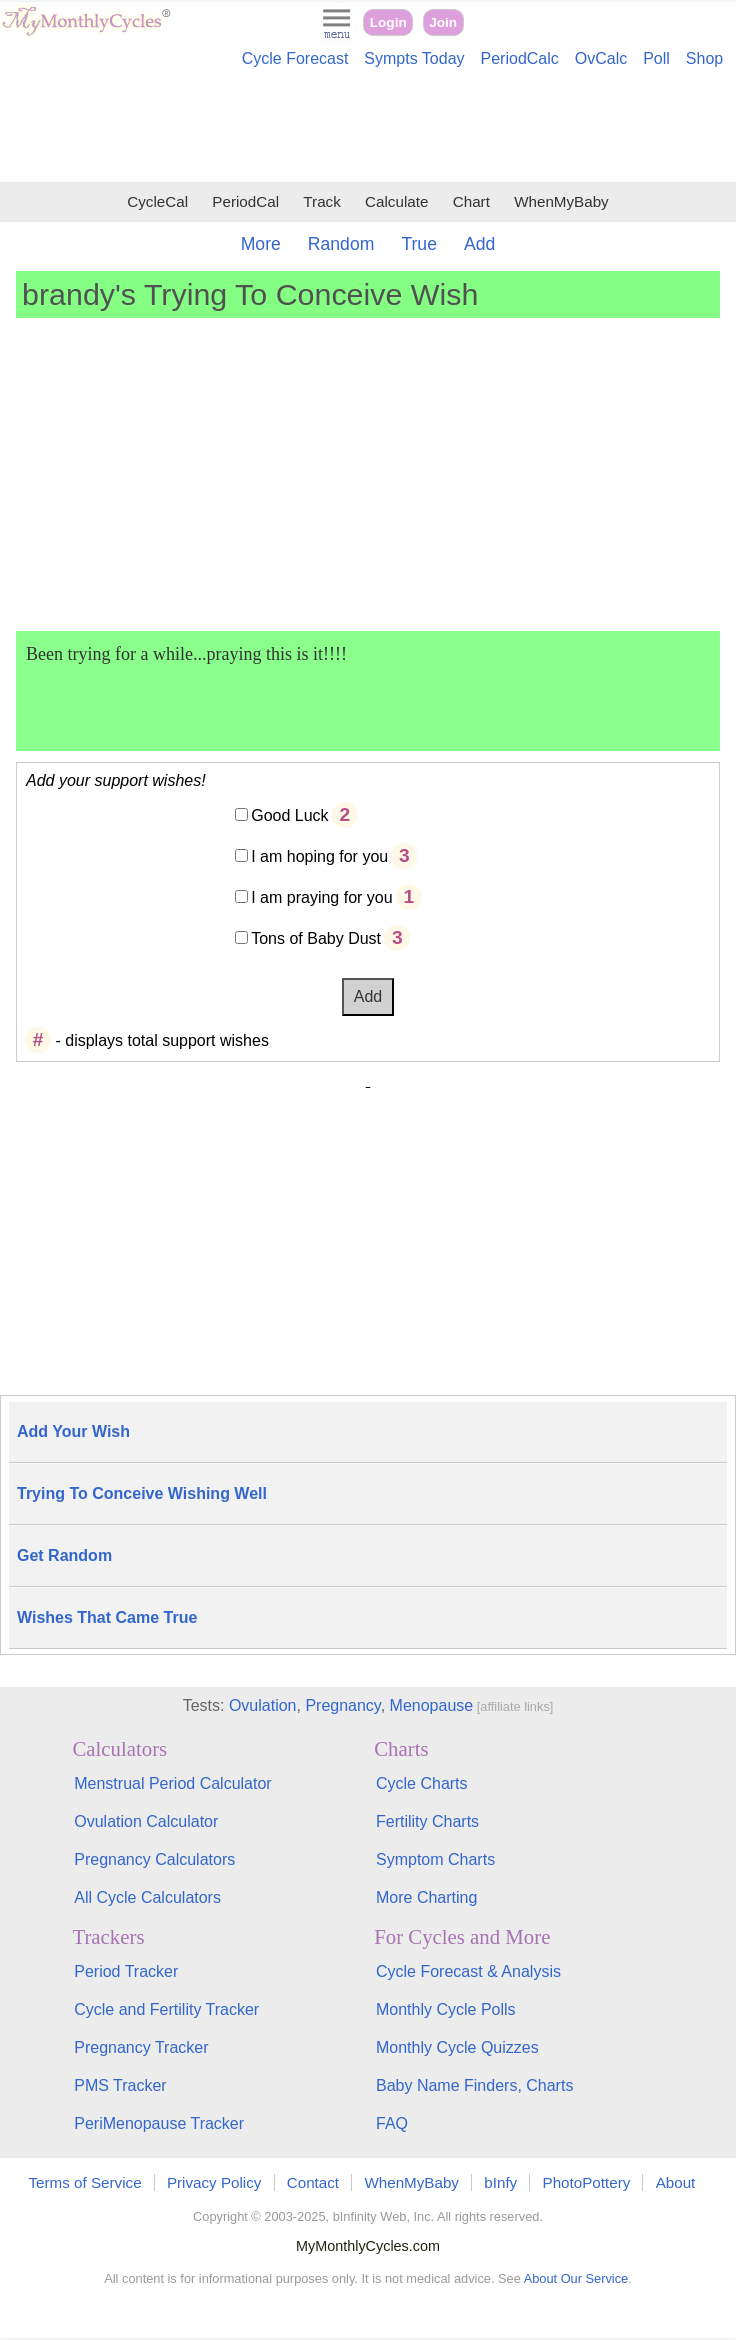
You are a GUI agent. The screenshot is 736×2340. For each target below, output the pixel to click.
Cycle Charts (422, 1783)
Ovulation (263, 1705)
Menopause (432, 1705)
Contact (313, 2182)
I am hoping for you (319, 856)
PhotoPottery (587, 2182)
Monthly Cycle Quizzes (457, 2047)
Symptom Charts (435, 1859)
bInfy (500, 2182)
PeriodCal (245, 201)
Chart (471, 201)
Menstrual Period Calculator (172, 1783)
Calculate (396, 201)
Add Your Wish (73, 1431)
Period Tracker (126, 1971)
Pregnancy (342, 1705)
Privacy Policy (214, 2182)
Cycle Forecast (295, 58)
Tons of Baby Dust (316, 938)
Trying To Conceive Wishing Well (142, 1493)
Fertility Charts (427, 1821)
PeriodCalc (520, 58)
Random (341, 244)
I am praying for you (321, 897)
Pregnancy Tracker (141, 2047)
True (419, 244)
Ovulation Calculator (146, 1821)
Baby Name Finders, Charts (474, 2085)
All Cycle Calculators (147, 1897)
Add (479, 244)
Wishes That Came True (107, 1617)
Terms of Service (85, 2182)
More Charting (426, 1897)
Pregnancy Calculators (154, 1859)
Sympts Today (414, 58)
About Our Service (576, 2278)
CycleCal (157, 201)
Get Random (64, 1555)
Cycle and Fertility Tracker (166, 2009)
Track (321, 201)
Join (443, 22)
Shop (704, 58)
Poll (656, 58)
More (261, 244)
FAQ (392, 2123)
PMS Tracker (120, 2085)
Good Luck (289, 815)
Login (388, 22)
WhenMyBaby (561, 201)
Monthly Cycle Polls (446, 2009)
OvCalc (601, 58)
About (676, 2182)
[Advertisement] (368, 128)
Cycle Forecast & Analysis (468, 1971)
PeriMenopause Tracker (159, 2123)
